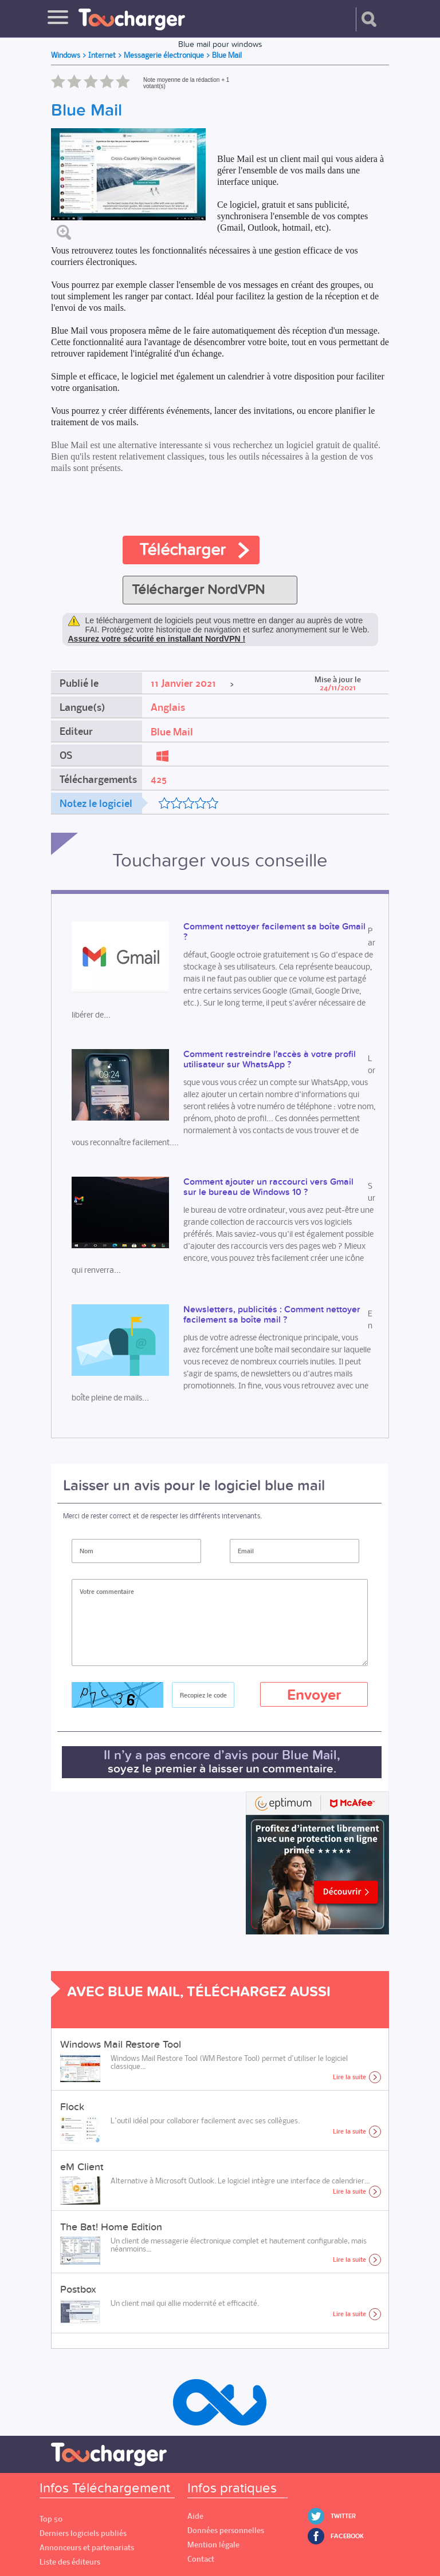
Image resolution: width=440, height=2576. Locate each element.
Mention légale (213, 2544)
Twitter (343, 2516)
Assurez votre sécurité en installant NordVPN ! (157, 638)
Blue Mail (172, 732)
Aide (195, 2516)
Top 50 (51, 2519)
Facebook (347, 2536)
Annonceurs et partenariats (87, 2547)
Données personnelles (225, 2530)
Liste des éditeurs (70, 2562)
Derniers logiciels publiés (83, 2533)
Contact (200, 2559)
